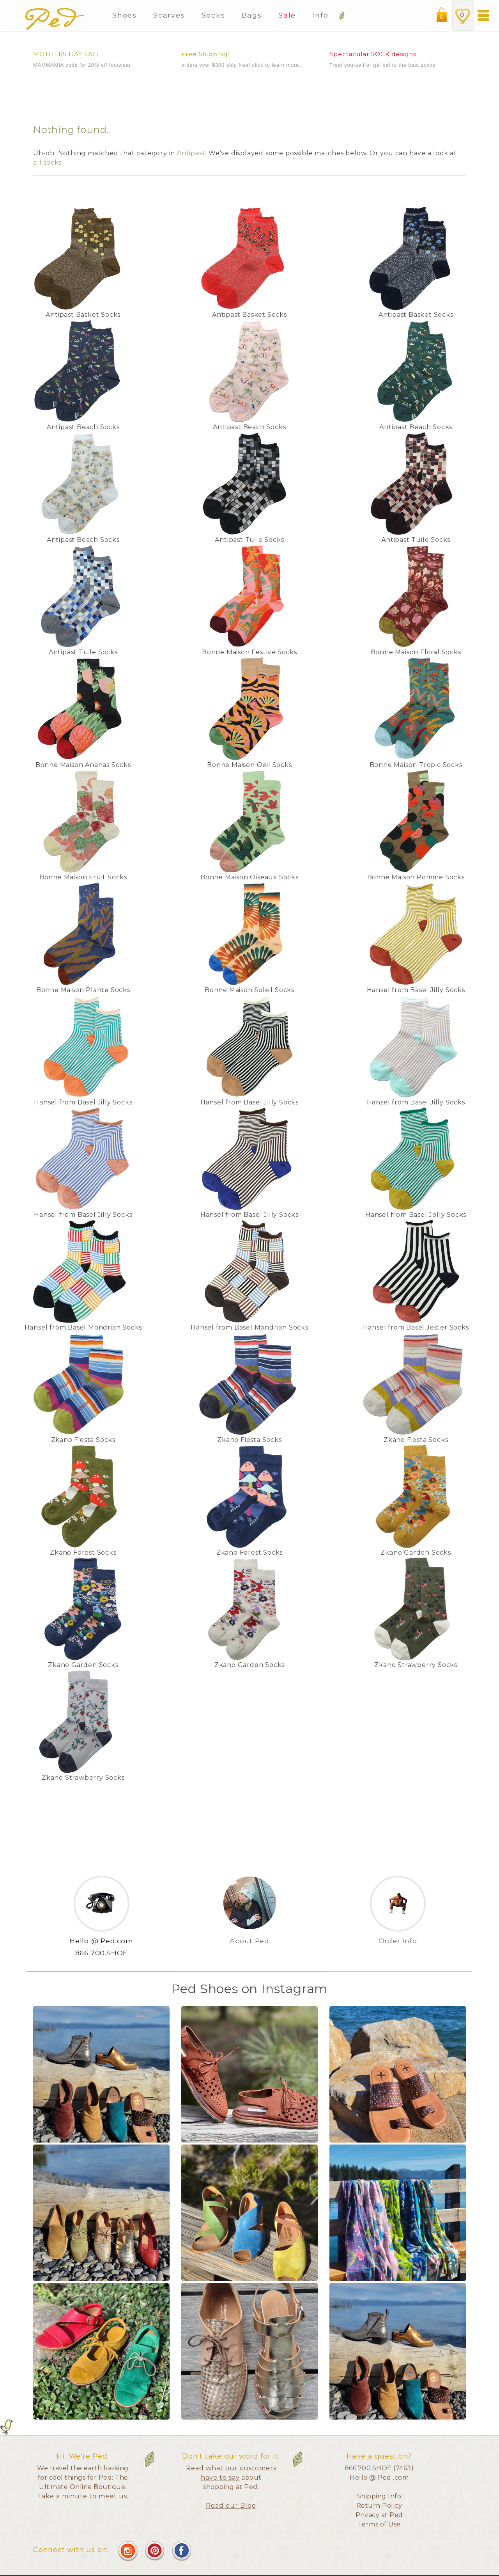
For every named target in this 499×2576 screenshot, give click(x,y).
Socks (213, 15)
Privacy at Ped (379, 2515)
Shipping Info (379, 2496)
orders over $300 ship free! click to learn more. (241, 65)
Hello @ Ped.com (101, 1941)
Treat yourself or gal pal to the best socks (382, 65)
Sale (287, 15)
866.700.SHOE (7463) (379, 2468)
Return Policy (379, 2505)
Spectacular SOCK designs (372, 54)
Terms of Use (379, 2524)
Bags (252, 15)
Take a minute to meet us (82, 2496)
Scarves (169, 15)
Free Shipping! (205, 54)
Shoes (124, 15)
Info (321, 15)
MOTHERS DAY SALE (67, 54)
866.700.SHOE (101, 1953)
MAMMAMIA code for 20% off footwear (82, 65)
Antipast (191, 153)
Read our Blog (231, 2505)
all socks (47, 162)
